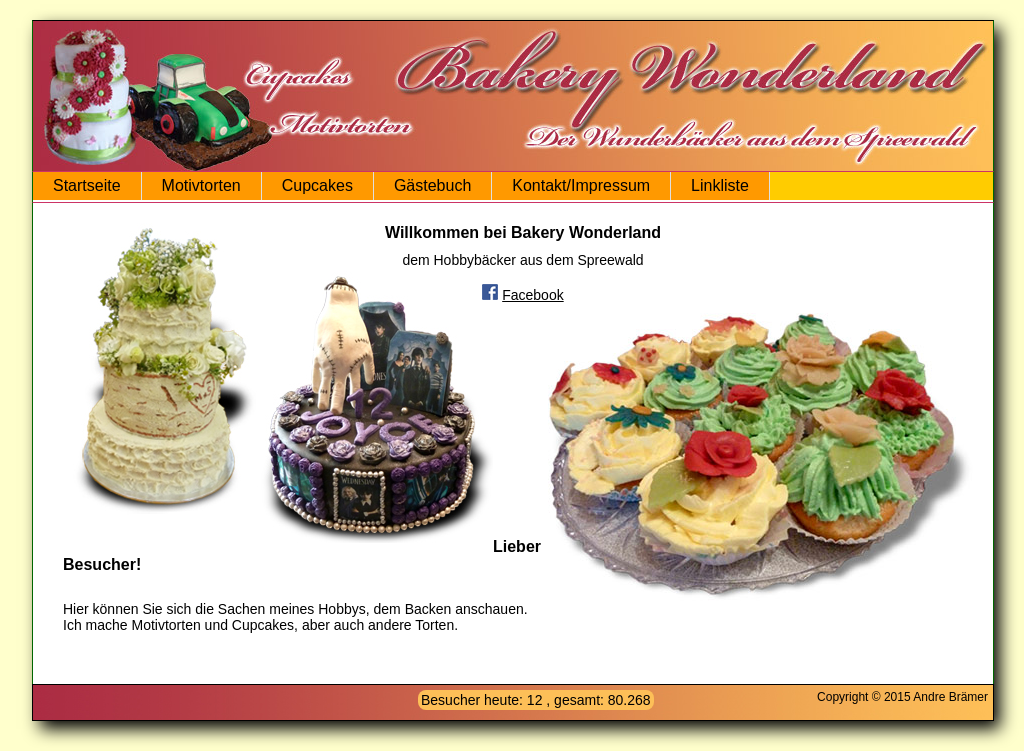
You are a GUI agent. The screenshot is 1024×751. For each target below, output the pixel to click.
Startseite (87, 185)
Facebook (532, 295)
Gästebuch (432, 185)
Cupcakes (317, 185)
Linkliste (720, 185)
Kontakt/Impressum (581, 185)
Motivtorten (201, 185)
